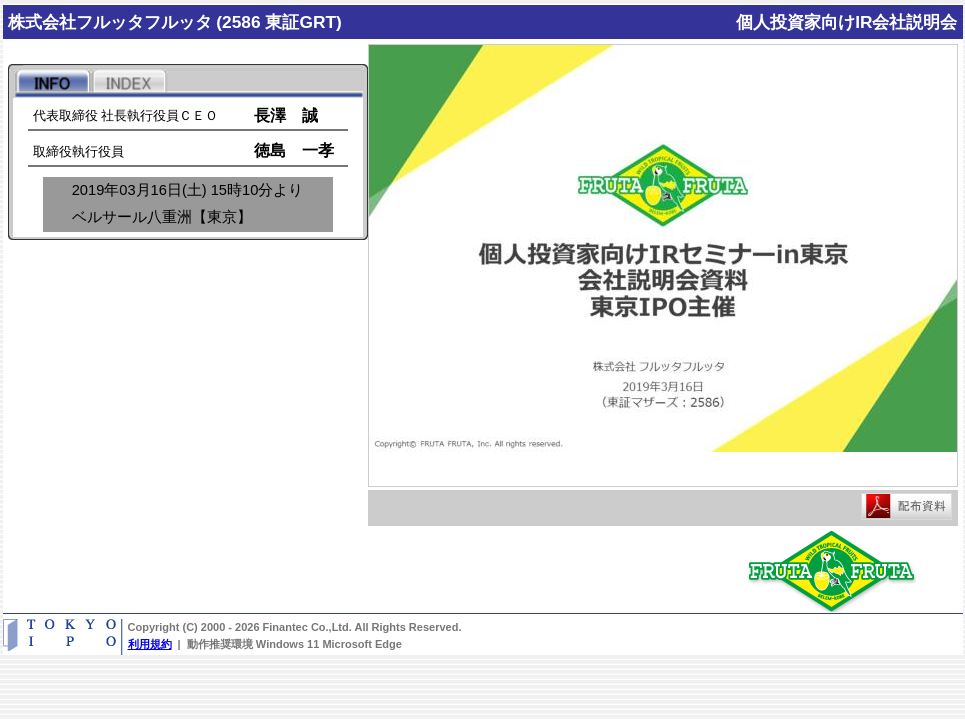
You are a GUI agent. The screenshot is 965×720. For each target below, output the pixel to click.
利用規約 (150, 644)
